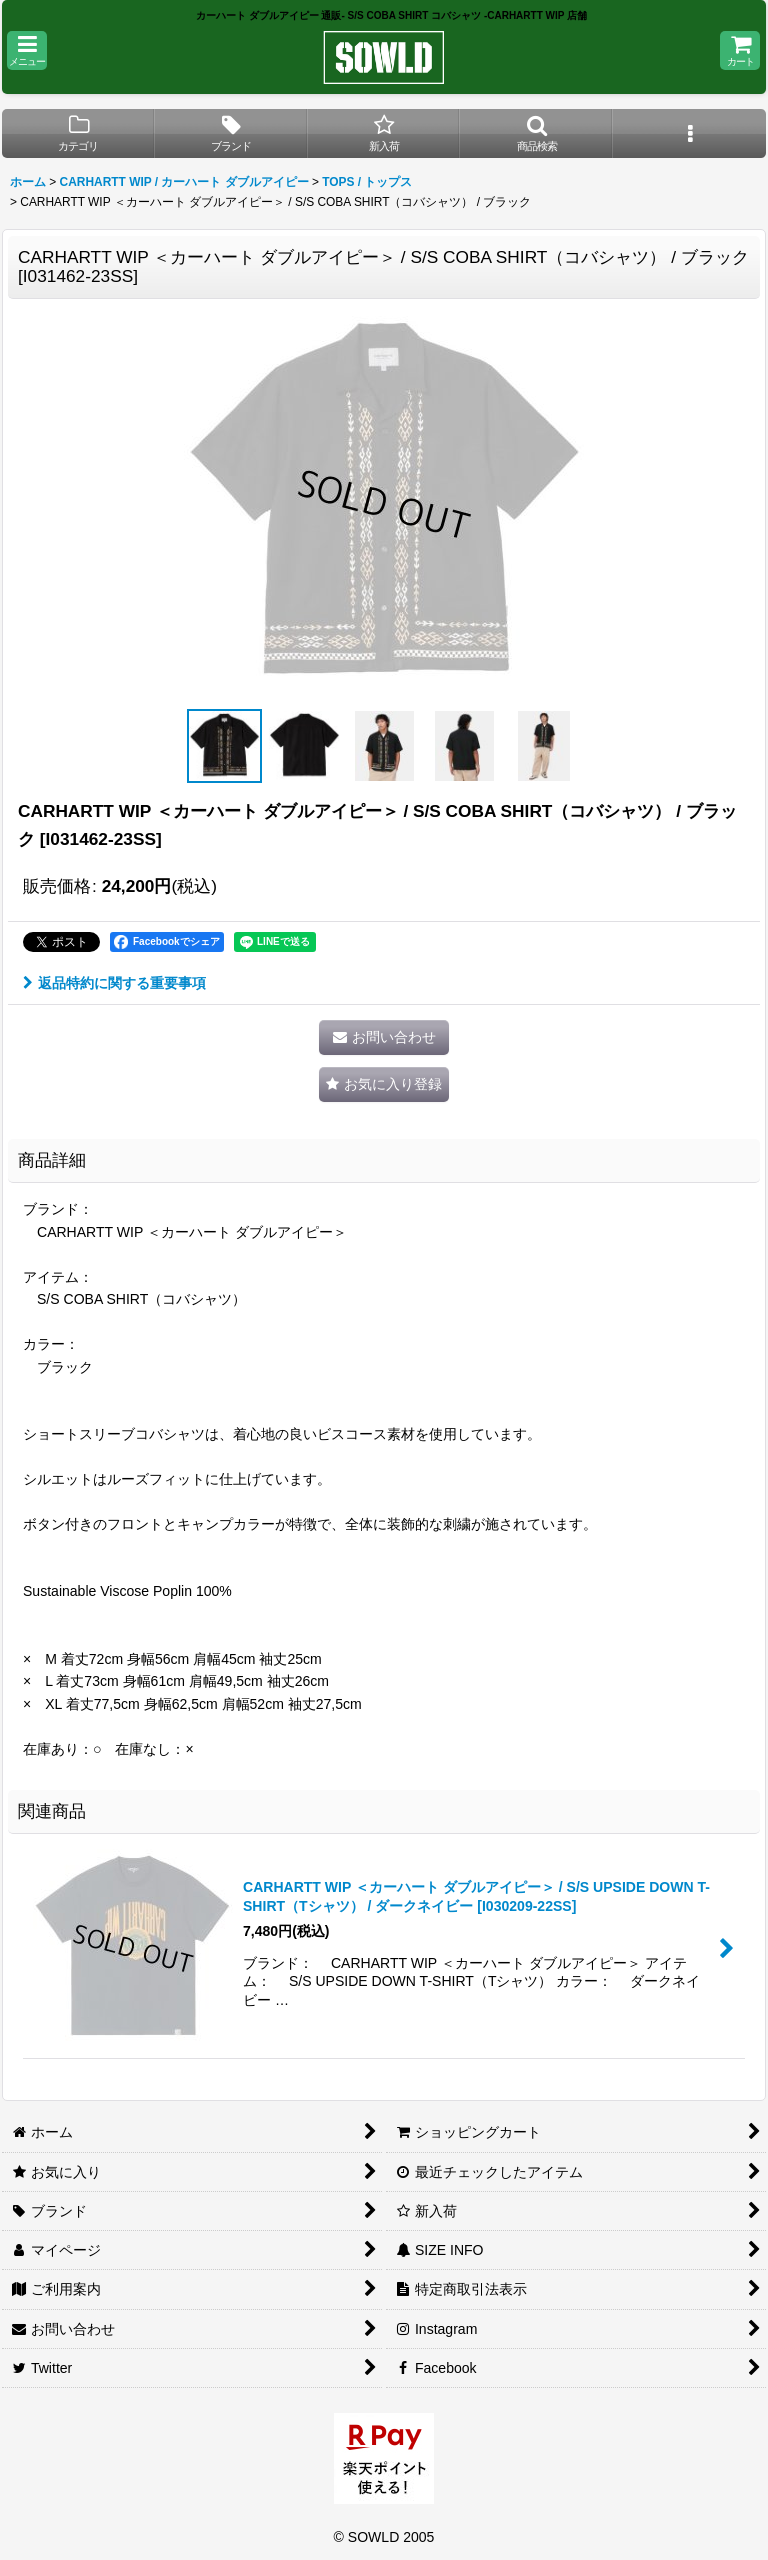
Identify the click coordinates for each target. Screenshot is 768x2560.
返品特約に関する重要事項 (114, 983)
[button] (27, 50)
